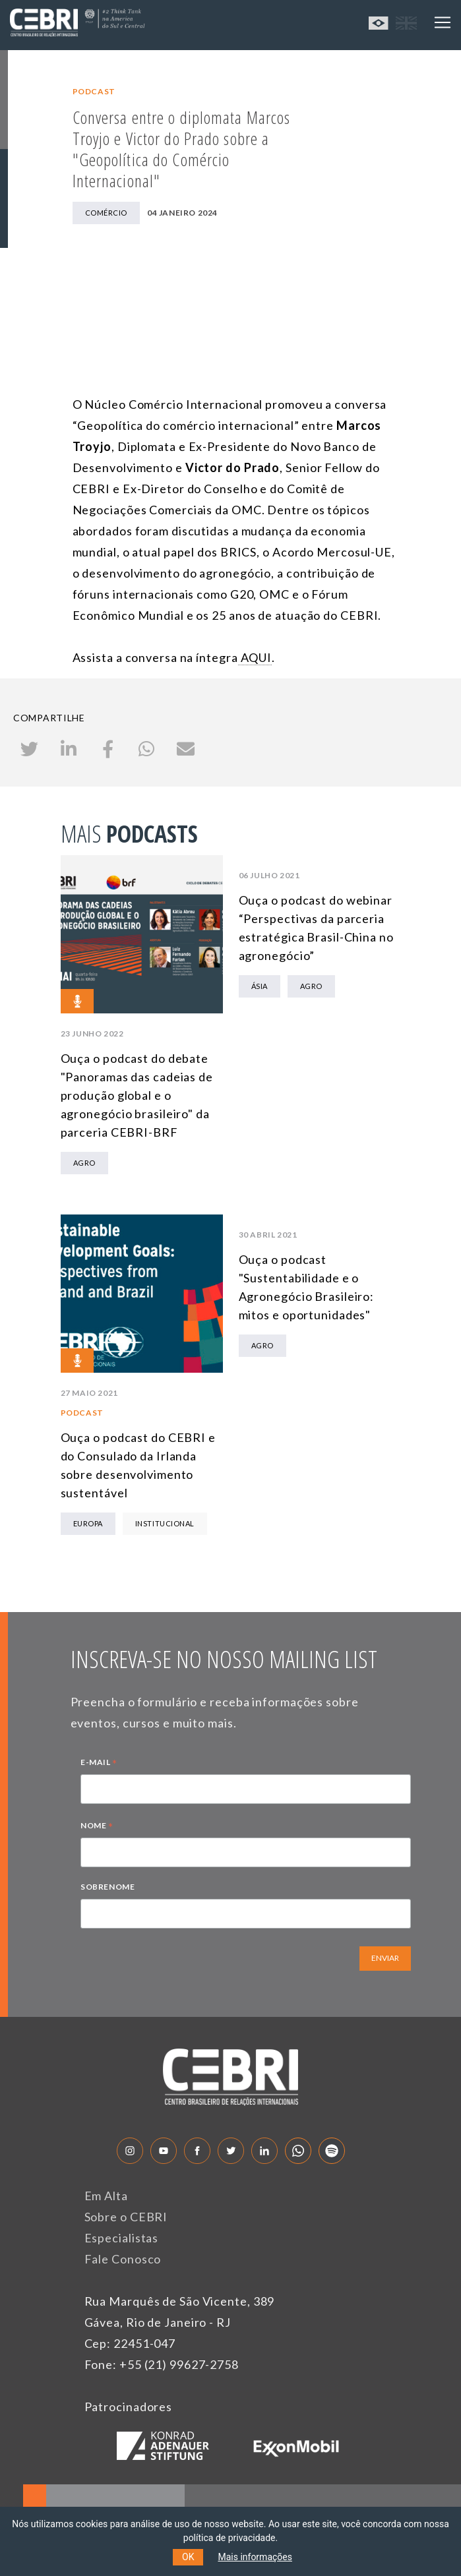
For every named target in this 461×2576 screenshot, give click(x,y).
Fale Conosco (123, 2259)
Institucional (165, 1523)
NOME (96, 1827)
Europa (88, 1523)
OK (188, 2557)
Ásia (259, 986)
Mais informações (255, 2557)
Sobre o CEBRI (126, 2216)
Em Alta (106, 2195)
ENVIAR (385, 1958)
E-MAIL (98, 1763)
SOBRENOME (107, 1887)
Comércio (106, 212)
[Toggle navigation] (442, 22)
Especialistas (121, 2238)
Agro (84, 1162)
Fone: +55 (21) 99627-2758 (161, 2364)
